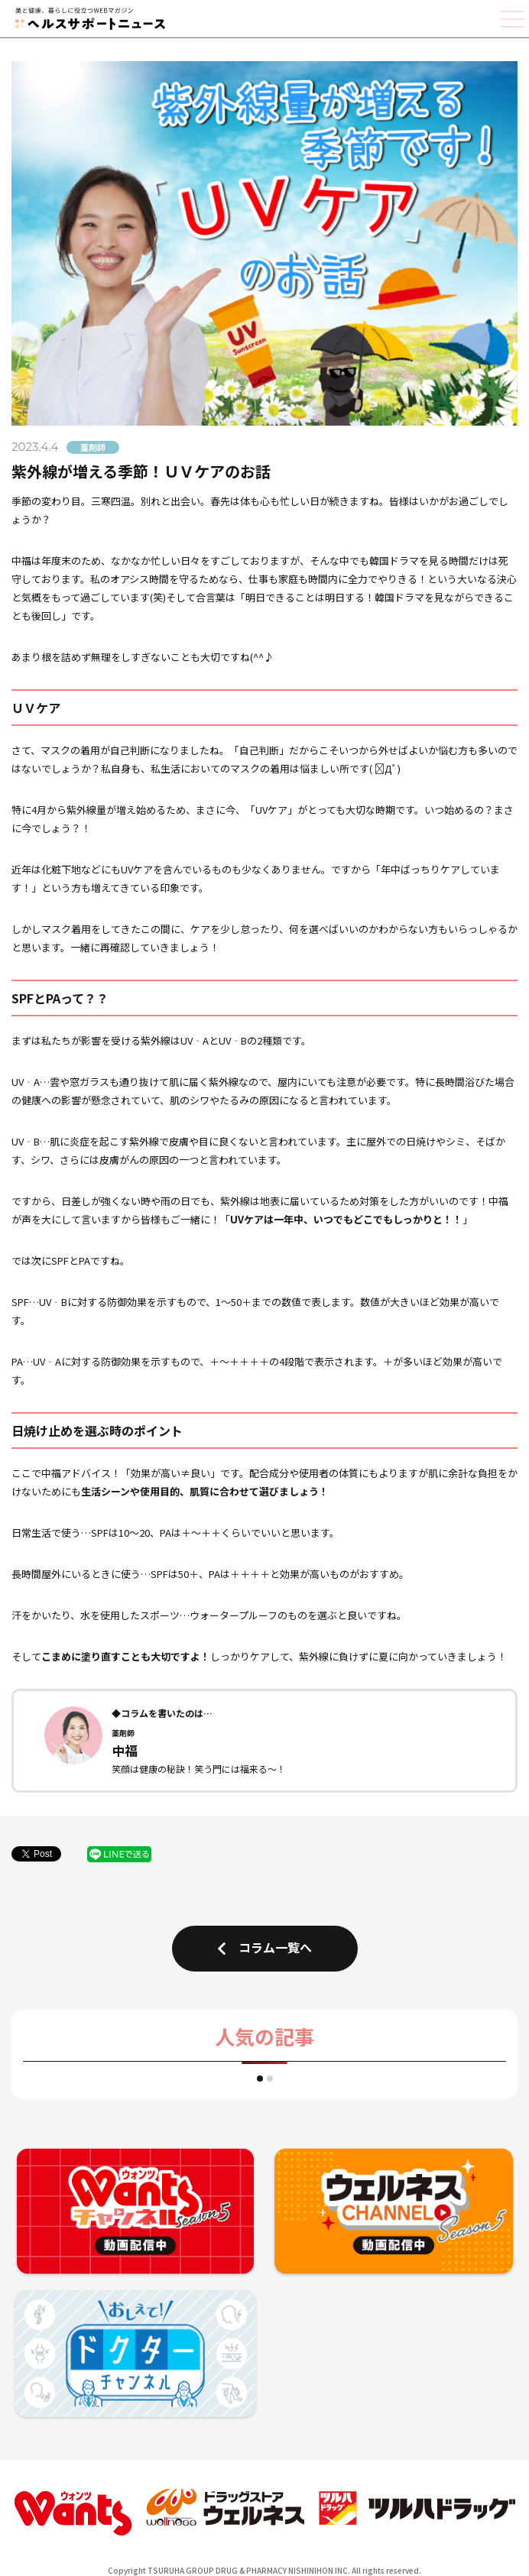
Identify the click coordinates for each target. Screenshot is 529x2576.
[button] (260, 2078)
